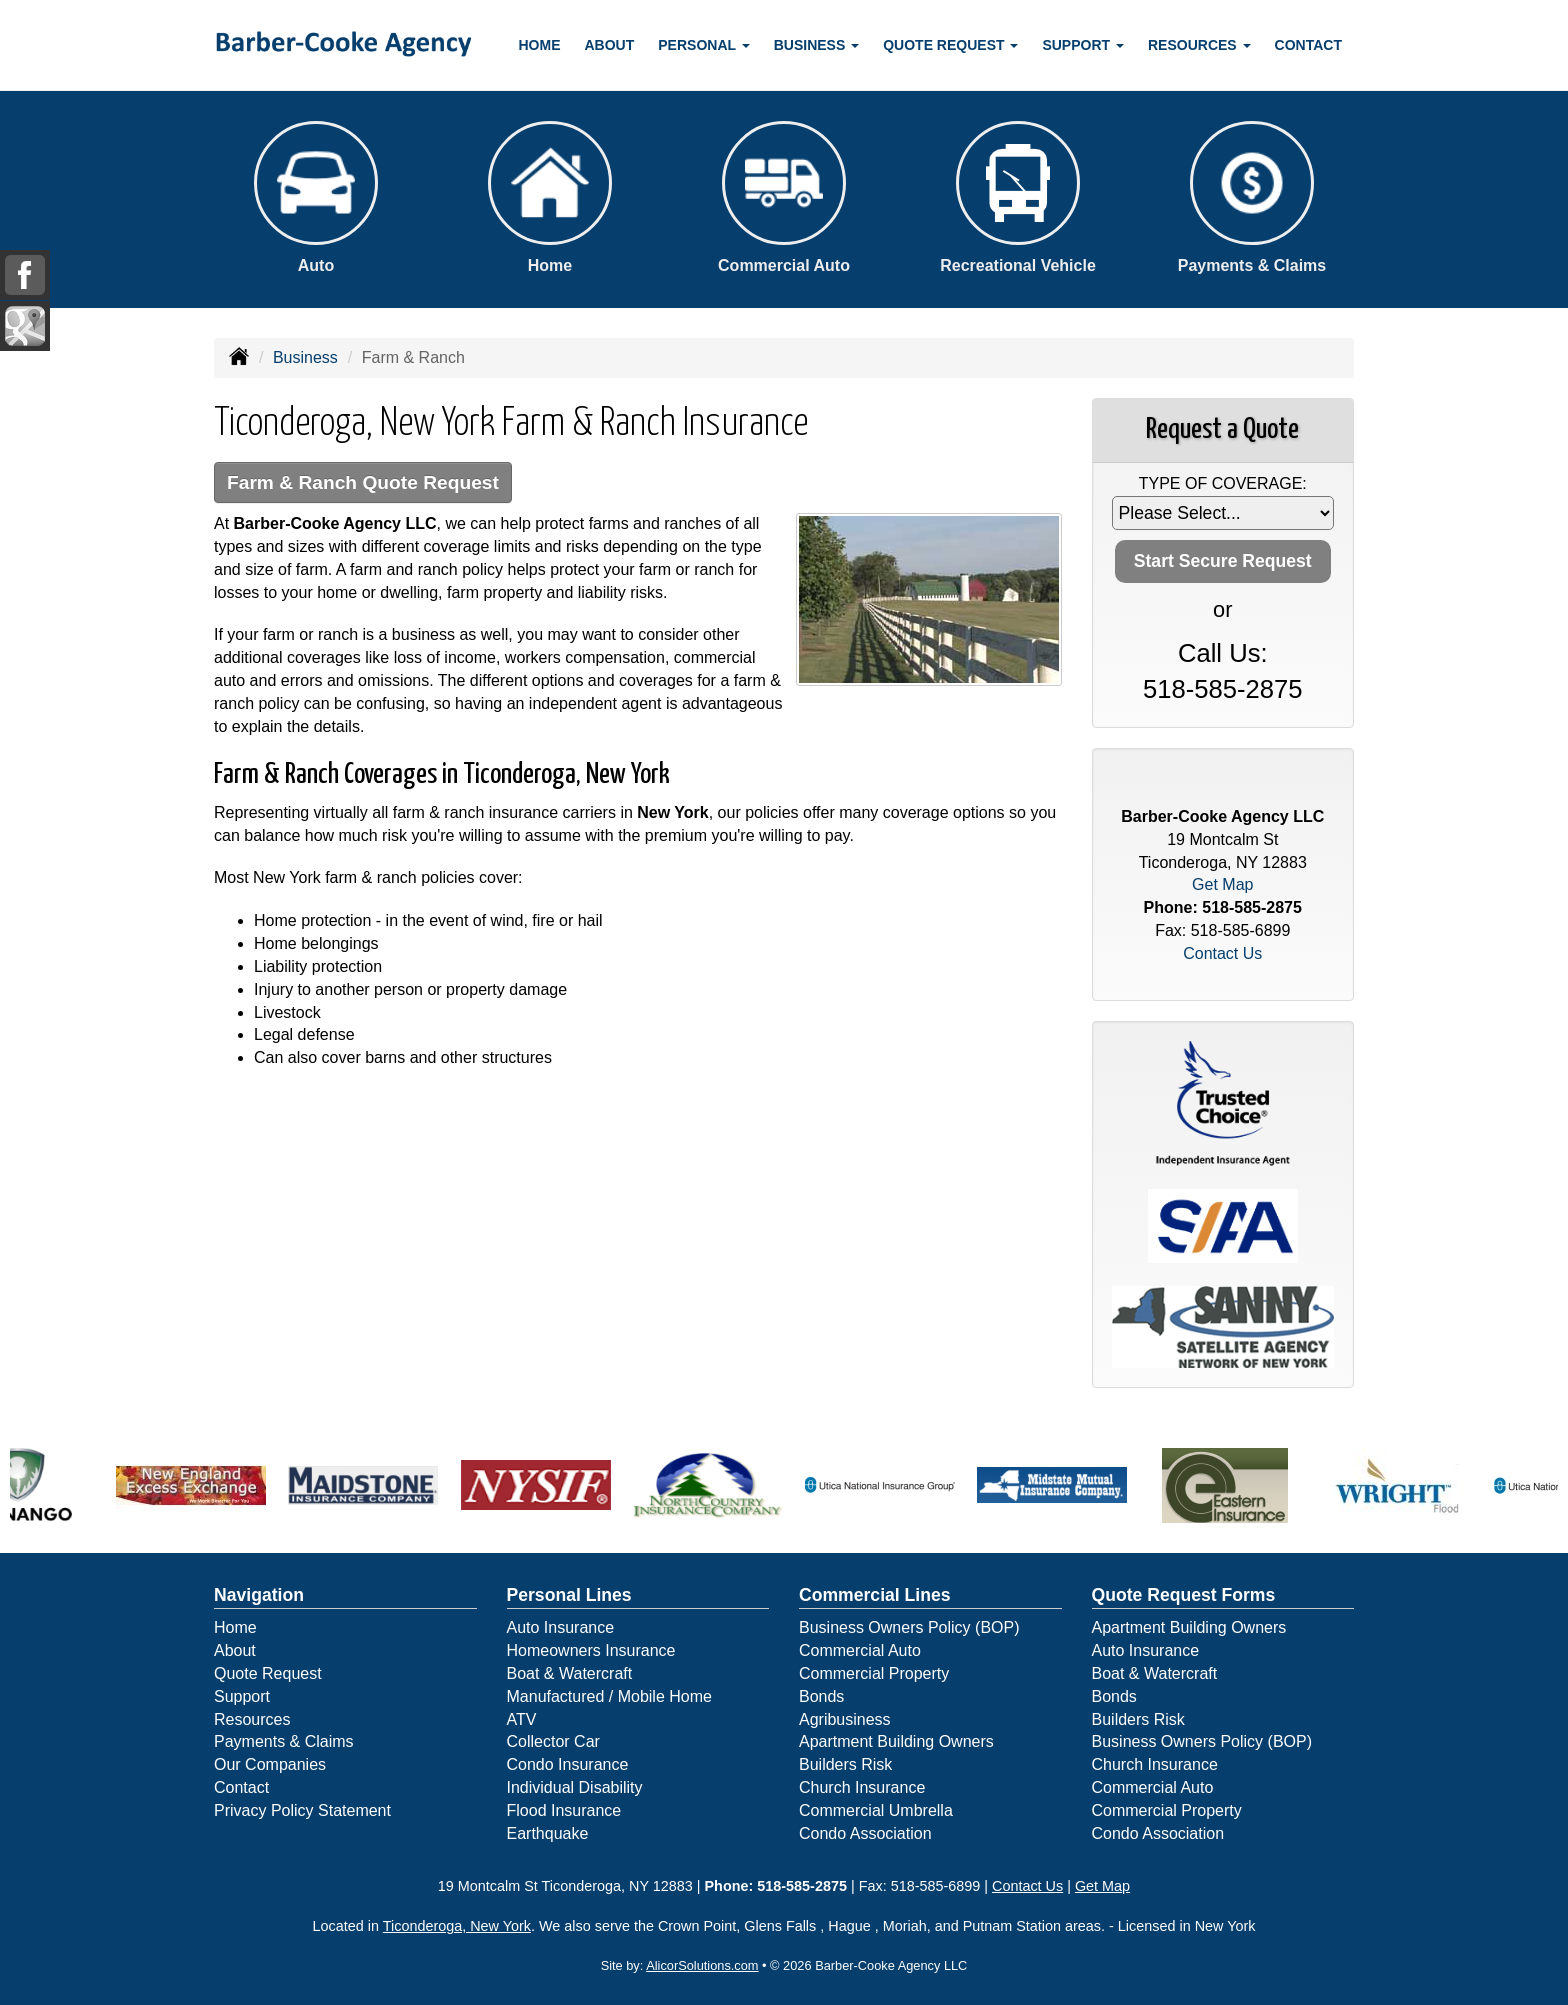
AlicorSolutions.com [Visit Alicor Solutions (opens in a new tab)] (702, 1965)
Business (305, 357)
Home (540, 45)
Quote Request (268, 1673)
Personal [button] (703, 45)
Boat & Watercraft (570, 1673)
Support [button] (1083, 45)
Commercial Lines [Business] (875, 1595)
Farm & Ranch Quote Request (363, 482)
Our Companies (270, 1764)
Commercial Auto (860, 1650)
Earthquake (548, 1833)
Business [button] (816, 45)
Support (242, 1696)
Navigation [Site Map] (259, 1595)
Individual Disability (575, 1787)
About (610, 45)
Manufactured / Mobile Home (609, 1696)
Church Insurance (862, 1787)
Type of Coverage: (1223, 483)
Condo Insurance (568, 1764)
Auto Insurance (561, 1627)
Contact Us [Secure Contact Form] (1222, 953)
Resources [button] (1199, 45)
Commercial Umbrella (876, 1810)
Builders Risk (845, 1764)
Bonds (821, 1696)
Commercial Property (874, 1673)
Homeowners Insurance (591, 1650)
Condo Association (865, 1833)
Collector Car (553, 1741)
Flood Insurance (564, 1810)
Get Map (1222, 884)
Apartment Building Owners (896, 1741)
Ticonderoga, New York (457, 1926)
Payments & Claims (284, 1741)
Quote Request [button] (950, 45)
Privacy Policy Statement (302, 1810)
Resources (252, 1719)
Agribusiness (845, 1719)
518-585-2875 (1222, 689)
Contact (1308, 45)
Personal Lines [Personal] (569, 1595)
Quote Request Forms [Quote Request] (1184, 1595)
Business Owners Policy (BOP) (909, 1627)
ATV (522, 1719)
